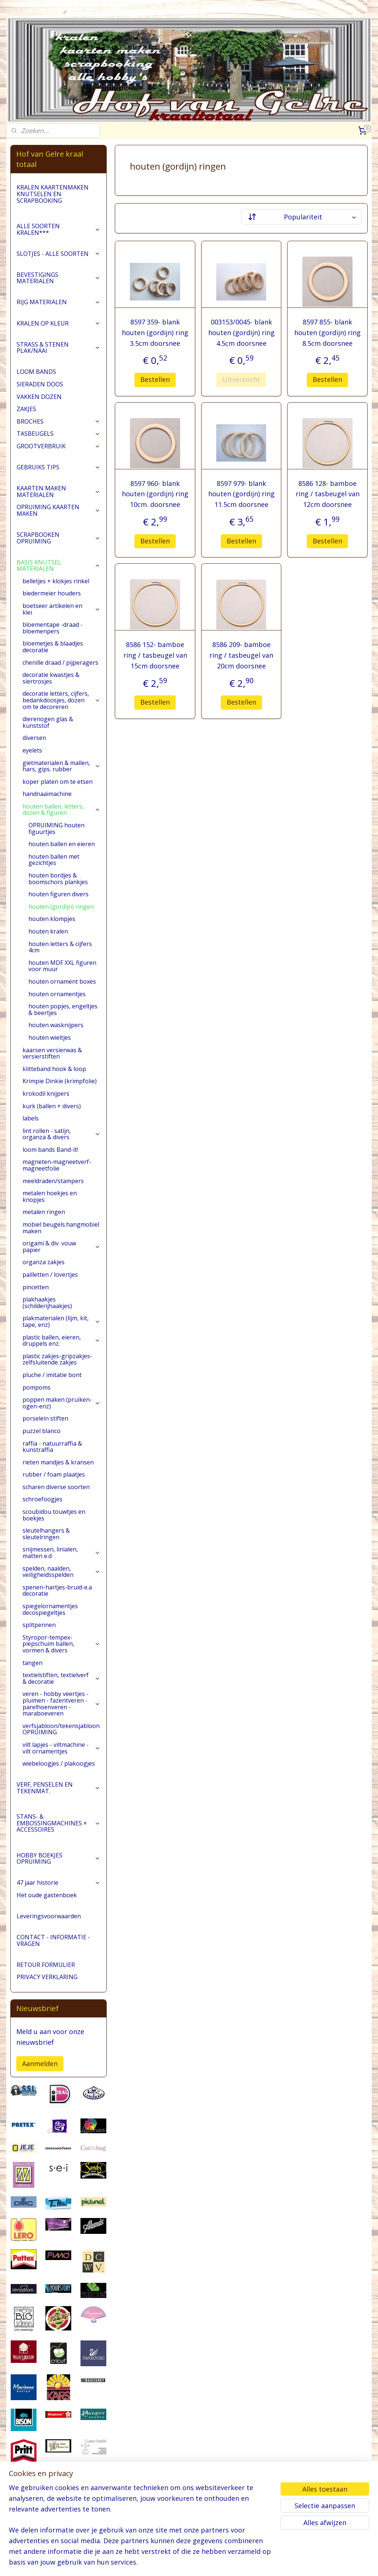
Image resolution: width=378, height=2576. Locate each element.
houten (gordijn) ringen (61, 907)
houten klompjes (51, 919)
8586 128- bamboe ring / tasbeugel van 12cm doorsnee (327, 494)
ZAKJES (26, 409)
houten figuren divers (58, 894)
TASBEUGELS (58, 434)
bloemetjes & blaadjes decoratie (53, 646)
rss (188, 2562)
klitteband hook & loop (54, 1069)
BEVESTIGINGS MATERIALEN (58, 278)
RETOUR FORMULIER (46, 1965)
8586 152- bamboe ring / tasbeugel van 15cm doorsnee (155, 655)
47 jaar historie (58, 1882)
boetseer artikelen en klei (61, 609)
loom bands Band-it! (50, 1150)
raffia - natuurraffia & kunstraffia (52, 1446)
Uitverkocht (241, 379)
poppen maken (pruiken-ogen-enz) (61, 1402)
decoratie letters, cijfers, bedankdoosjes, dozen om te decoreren (61, 699)
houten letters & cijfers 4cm (60, 947)
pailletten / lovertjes (50, 1274)
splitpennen (39, 1625)
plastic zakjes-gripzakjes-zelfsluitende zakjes (57, 1359)
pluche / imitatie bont (52, 1375)
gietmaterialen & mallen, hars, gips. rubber (61, 766)
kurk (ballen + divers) (52, 1106)
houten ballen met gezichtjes (53, 859)
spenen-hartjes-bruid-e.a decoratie (57, 1590)
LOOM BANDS (36, 372)
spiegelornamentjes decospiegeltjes (50, 1609)
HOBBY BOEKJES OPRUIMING (58, 1858)
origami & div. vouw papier (61, 1246)
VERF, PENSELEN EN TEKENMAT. (58, 1787)
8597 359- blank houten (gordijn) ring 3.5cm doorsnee (155, 332)
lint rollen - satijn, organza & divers (61, 1134)
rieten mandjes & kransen (58, 1462)
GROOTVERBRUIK (58, 446)
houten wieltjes (49, 1037)
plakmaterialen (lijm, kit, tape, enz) (61, 1321)
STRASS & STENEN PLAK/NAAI (58, 347)
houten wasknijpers (55, 1025)
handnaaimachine (47, 794)
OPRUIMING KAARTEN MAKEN (58, 510)
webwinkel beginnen (216, 2562)
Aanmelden (40, 2063)
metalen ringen (44, 1212)
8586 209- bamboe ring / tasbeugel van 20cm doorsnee (241, 655)
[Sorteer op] (301, 216)
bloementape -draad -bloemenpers (53, 627)
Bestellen (155, 379)
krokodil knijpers (46, 1093)
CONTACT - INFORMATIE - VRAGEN (53, 1940)
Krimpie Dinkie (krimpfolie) (60, 1081)
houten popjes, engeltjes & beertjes (62, 1009)
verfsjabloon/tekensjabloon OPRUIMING (61, 1729)
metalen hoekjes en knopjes (50, 1196)
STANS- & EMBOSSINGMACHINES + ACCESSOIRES (58, 1822)
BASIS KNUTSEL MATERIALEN (58, 565)
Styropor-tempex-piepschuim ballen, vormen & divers (61, 1643)
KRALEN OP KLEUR (58, 323)
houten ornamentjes (57, 994)
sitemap (173, 2562)
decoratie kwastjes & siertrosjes (51, 678)
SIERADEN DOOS (40, 384)
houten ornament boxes (62, 981)
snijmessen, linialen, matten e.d (61, 1552)
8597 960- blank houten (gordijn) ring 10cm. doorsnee (155, 494)
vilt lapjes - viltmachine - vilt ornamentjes (61, 1748)
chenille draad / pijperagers (60, 662)
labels (31, 1118)
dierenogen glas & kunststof (48, 722)
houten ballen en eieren (61, 844)
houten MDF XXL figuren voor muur (62, 966)
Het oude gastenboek (47, 1895)
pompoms (37, 1387)
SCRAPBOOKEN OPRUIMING (58, 538)
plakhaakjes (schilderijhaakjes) (47, 1302)
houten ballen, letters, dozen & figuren (61, 809)
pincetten (36, 1287)
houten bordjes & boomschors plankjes (58, 878)
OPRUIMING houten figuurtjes (56, 828)
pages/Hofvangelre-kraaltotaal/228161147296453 (48, 2532)
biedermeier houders (52, 593)
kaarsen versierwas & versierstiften (52, 1053)
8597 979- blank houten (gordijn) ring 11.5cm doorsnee (241, 494)
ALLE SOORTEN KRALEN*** (58, 229)
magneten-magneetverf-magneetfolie (57, 1165)
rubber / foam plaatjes (54, 1474)
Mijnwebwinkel (281, 2562)
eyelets (32, 750)
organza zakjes (44, 1262)
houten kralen (48, 931)
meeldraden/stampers (53, 1181)
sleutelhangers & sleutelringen (46, 1533)
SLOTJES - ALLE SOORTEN (58, 254)
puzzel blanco (42, 1431)
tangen (32, 1663)
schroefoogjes (42, 1499)
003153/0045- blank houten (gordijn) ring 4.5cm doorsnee (241, 332)
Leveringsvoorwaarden (49, 1916)
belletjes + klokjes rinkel (56, 581)
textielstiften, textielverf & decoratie (61, 1678)
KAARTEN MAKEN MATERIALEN (58, 491)
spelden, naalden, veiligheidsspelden (61, 1571)
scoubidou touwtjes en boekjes (54, 1515)
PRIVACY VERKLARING (47, 1977)
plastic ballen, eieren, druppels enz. (61, 1340)
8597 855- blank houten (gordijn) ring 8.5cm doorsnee (327, 332)
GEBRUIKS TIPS (58, 467)
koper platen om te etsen (58, 782)
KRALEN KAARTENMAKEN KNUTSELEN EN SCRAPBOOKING (53, 193)
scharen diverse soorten (56, 1487)
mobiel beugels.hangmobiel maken (61, 1227)
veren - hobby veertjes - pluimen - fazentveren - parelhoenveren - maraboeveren (61, 1703)
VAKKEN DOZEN (39, 397)
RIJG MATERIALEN (58, 302)
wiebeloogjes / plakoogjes (59, 1763)
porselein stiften (45, 1418)
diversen (34, 738)
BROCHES (58, 421)
